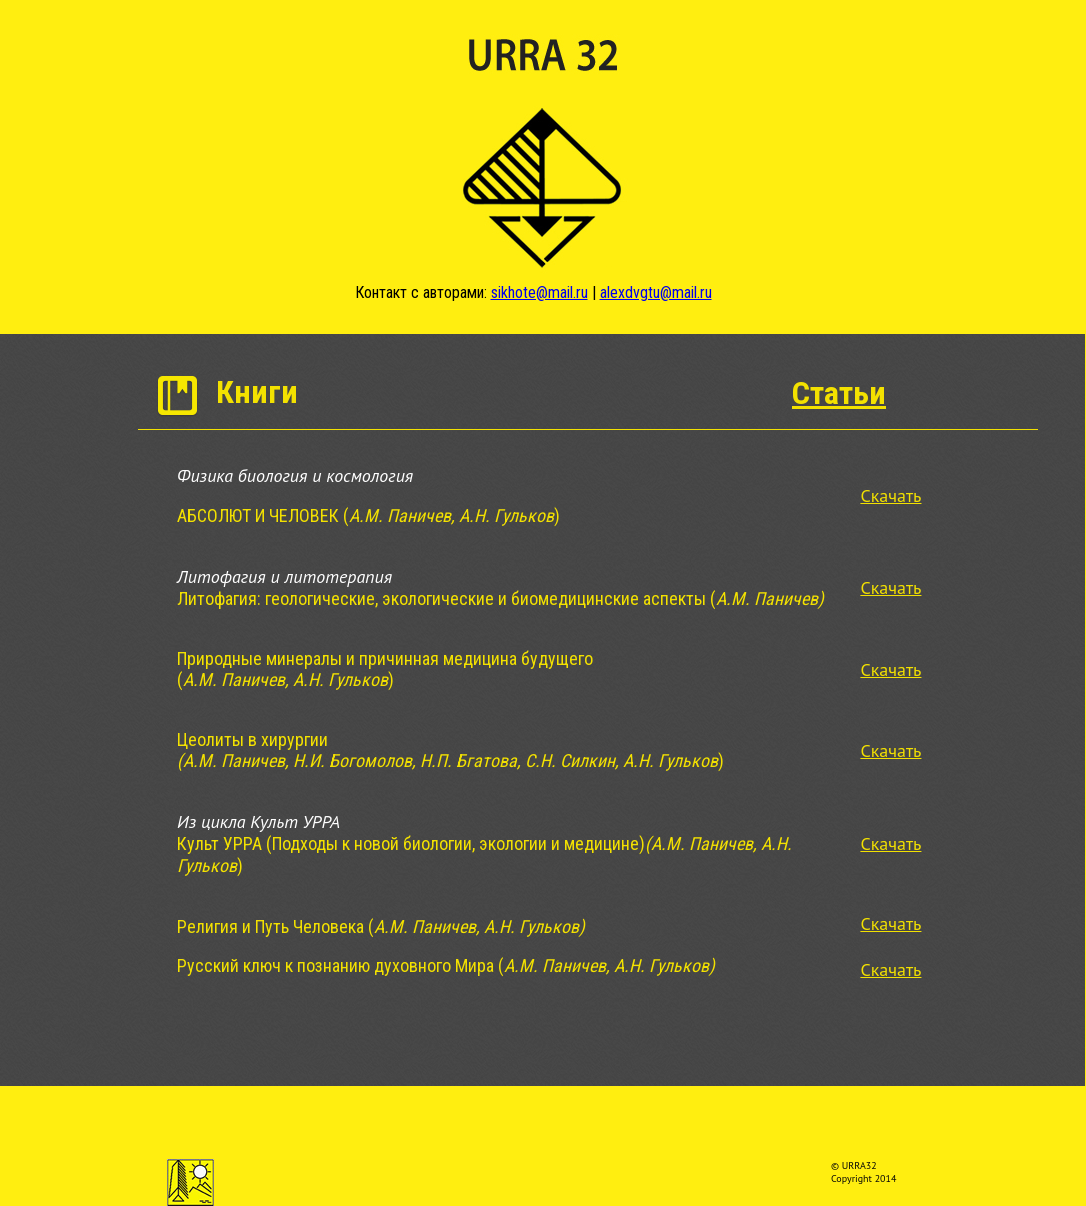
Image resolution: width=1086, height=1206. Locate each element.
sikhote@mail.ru (539, 292)
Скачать (890, 495)
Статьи (839, 393)
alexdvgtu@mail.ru (656, 292)
